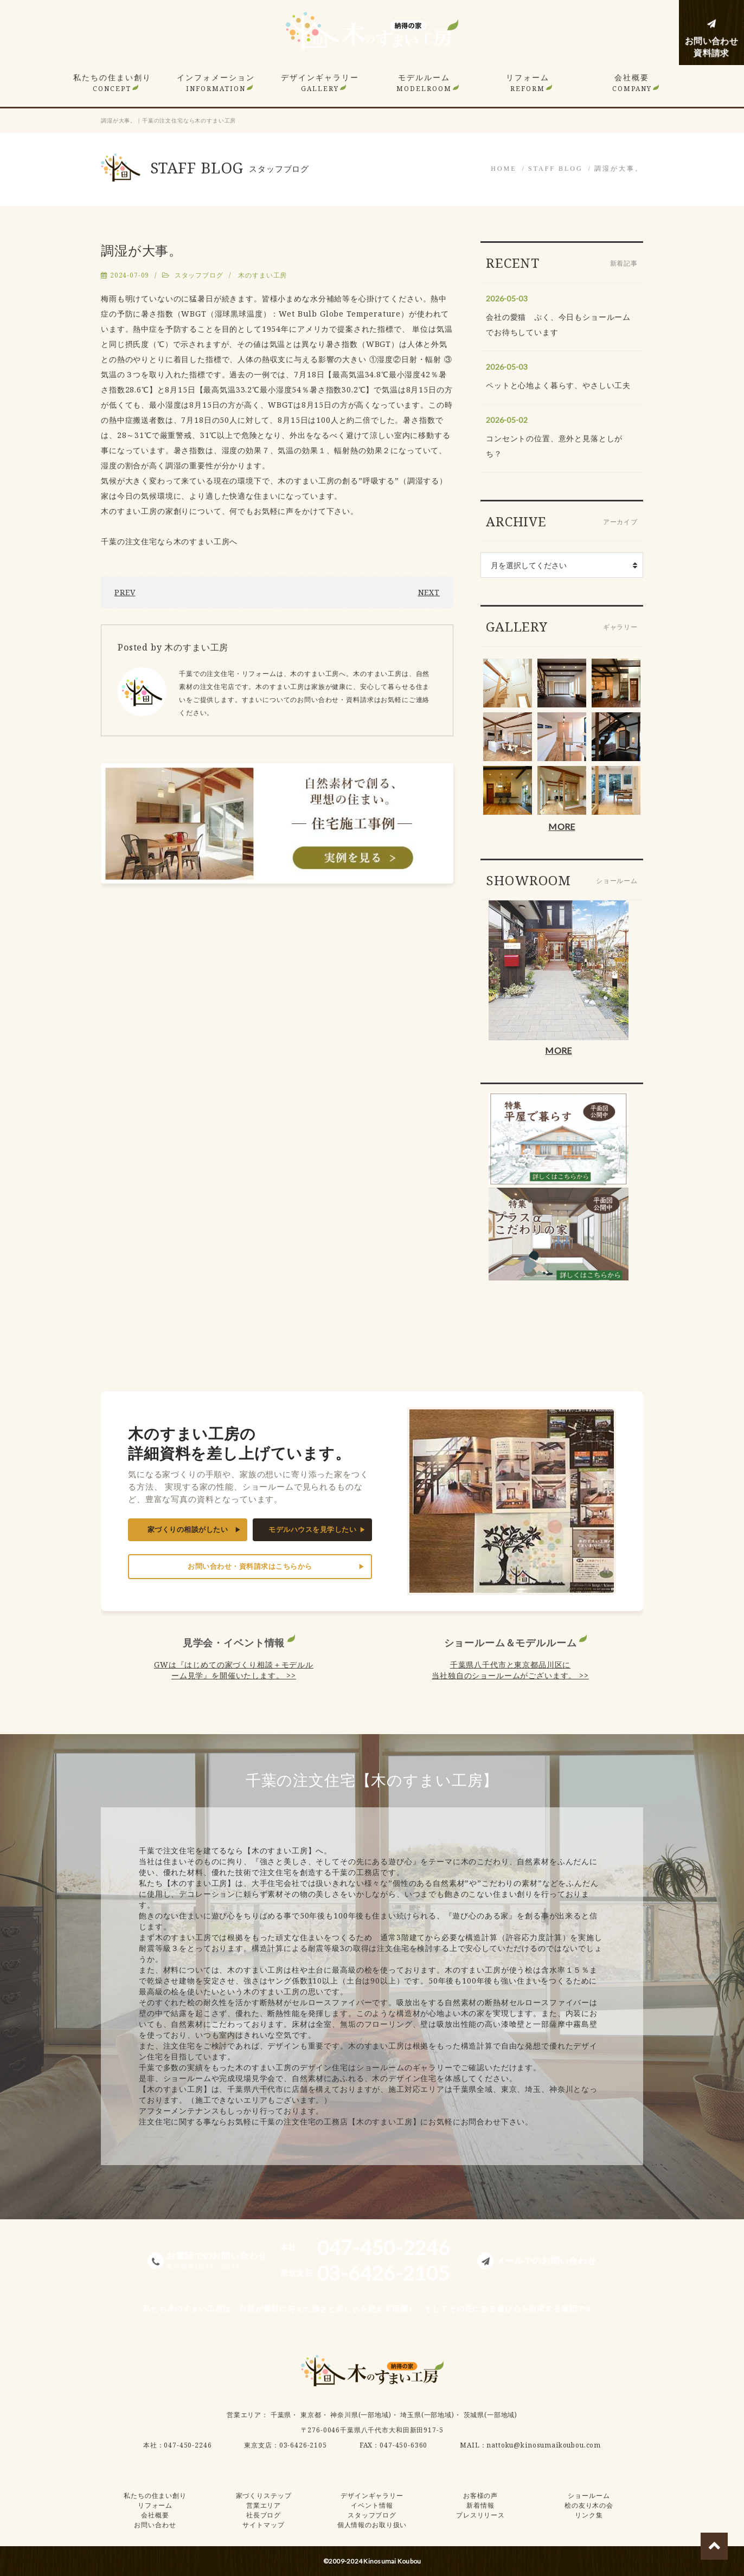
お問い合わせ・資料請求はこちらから (250, 1566)
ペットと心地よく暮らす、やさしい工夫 (558, 385)
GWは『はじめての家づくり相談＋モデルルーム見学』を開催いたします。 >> (233, 1669)
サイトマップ (263, 2524)
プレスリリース (480, 2515)
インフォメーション (216, 82)
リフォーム (527, 82)
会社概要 (632, 82)
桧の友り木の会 (589, 2505)
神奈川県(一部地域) (360, 2414)
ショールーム (589, 2495)
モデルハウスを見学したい (312, 1529)
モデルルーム (424, 82)
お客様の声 (480, 2495)
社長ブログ (263, 2515)
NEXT (429, 592)
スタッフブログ (199, 275)
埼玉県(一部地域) (427, 2414)
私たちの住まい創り (112, 82)
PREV (124, 592)
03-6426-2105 (303, 2445)
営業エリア (244, 2414)
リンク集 (588, 2515)
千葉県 (281, 2414)
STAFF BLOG (555, 168)
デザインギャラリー (320, 82)
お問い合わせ (155, 2524)
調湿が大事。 (618, 168)
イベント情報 (372, 2505)
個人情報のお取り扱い (372, 2524)
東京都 (311, 2414)
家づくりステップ (264, 2495)
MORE (561, 826)
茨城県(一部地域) (491, 2414)
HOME (503, 168)
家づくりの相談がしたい (187, 1529)
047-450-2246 (187, 2445)
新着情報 (480, 2505)
